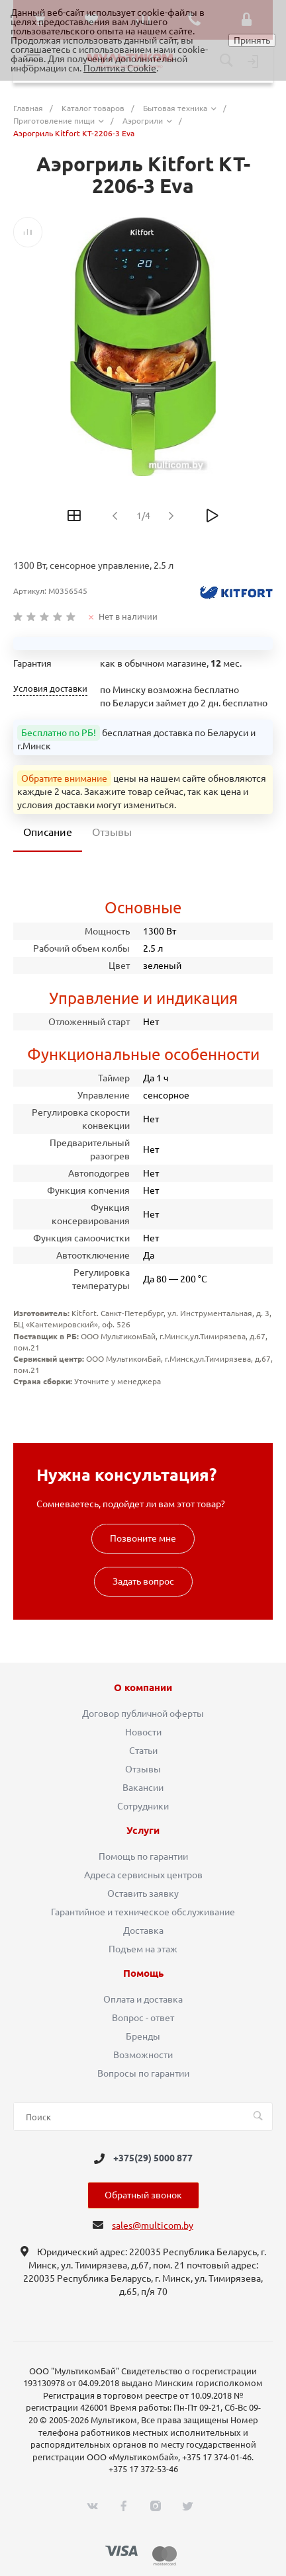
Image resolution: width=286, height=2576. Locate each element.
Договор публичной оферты (143, 1713)
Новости (143, 1732)
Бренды (143, 2036)
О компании (143, 1688)
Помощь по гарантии (143, 1856)
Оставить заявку (143, 1893)
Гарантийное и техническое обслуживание (143, 1912)
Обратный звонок (143, 2195)
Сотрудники (143, 1806)
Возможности (143, 2055)
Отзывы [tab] (112, 832)
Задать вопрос (143, 1581)
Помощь (143, 1973)
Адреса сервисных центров (143, 1875)
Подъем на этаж (143, 1949)
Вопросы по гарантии (143, 2073)
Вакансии (143, 1787)
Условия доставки (50, 689)
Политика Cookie (119, 68)
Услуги (143, 1830)
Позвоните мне (143, 1538)
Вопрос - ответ (143, 2018)
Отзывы (143, 1769)
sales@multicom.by (152, 2225)
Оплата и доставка (143, 1999)
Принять (252, 40)
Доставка (143, 1930)
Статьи (143, 1750)
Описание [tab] (47, 832)
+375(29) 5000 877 (153, 2158)
